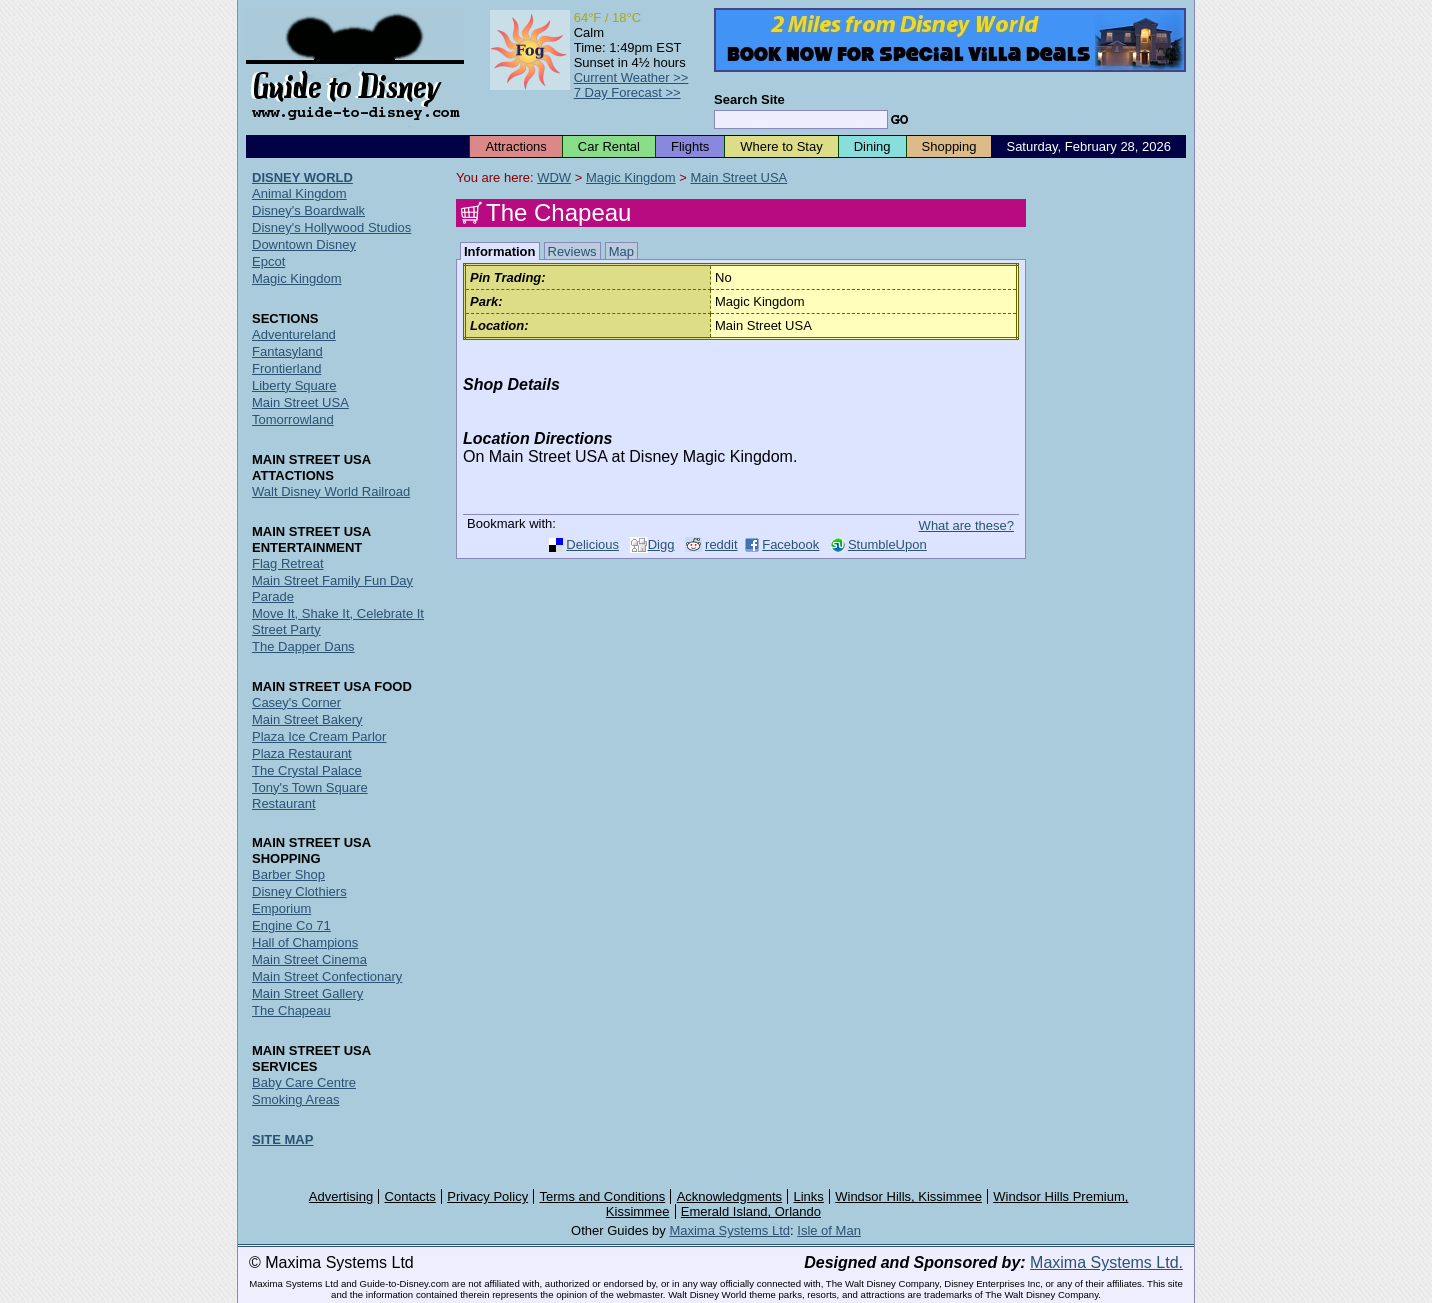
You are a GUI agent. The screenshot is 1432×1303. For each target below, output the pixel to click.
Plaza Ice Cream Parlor (319, 736)
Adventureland (294, 334)
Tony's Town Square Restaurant (310, 795)
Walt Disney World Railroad (331, 491)
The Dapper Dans (303, 646)
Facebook (790, 544)
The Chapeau (291, 1010)
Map (621, 251)
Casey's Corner (296, 702)
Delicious (592, 544)
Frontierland (286, 368)
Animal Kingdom (299, 193)
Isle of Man (829, 1230)
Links (809, 1196)
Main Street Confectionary (327, 976)
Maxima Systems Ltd (729, 1230)
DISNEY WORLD (302, 177)
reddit (721, 544)
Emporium (281, 908)
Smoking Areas (295, 1099)
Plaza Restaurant (302, 753)
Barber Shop (288, 874)
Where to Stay (781, 146)
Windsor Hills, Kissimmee (908, 1196)
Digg (661, 544)
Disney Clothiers (299, 891)
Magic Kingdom (631, 177)
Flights (690, 146)
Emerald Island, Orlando (751, 1211)
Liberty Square (294, 385)
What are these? (966, 525)
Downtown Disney (304, 244)
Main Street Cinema (309, 959)
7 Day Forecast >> (627, 92)
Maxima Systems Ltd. (1106, 1262)
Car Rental (609, 146)
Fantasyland (287, 351)
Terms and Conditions (603, 1196)
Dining (872, 146)
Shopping (949, 146)
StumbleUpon (887, 544)
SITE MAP (282, 1139)
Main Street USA (738, 177)
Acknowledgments (730, 1196)
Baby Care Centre (304, 1082)
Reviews (572, 251)
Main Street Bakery (307, 719)
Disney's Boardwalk (308, 210)
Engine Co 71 (291, 925)
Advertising (341, 1196)
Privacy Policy (487, 1196)
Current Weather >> (631, 77)
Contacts (410, 1196)
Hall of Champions (305, 942)
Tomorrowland (293, 419)
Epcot (268, 261)
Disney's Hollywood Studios (331, 227)
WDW (554, 177)
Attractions (515, 146)
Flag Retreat (288, 563)
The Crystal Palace (307, 770)
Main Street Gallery (307, 993)
